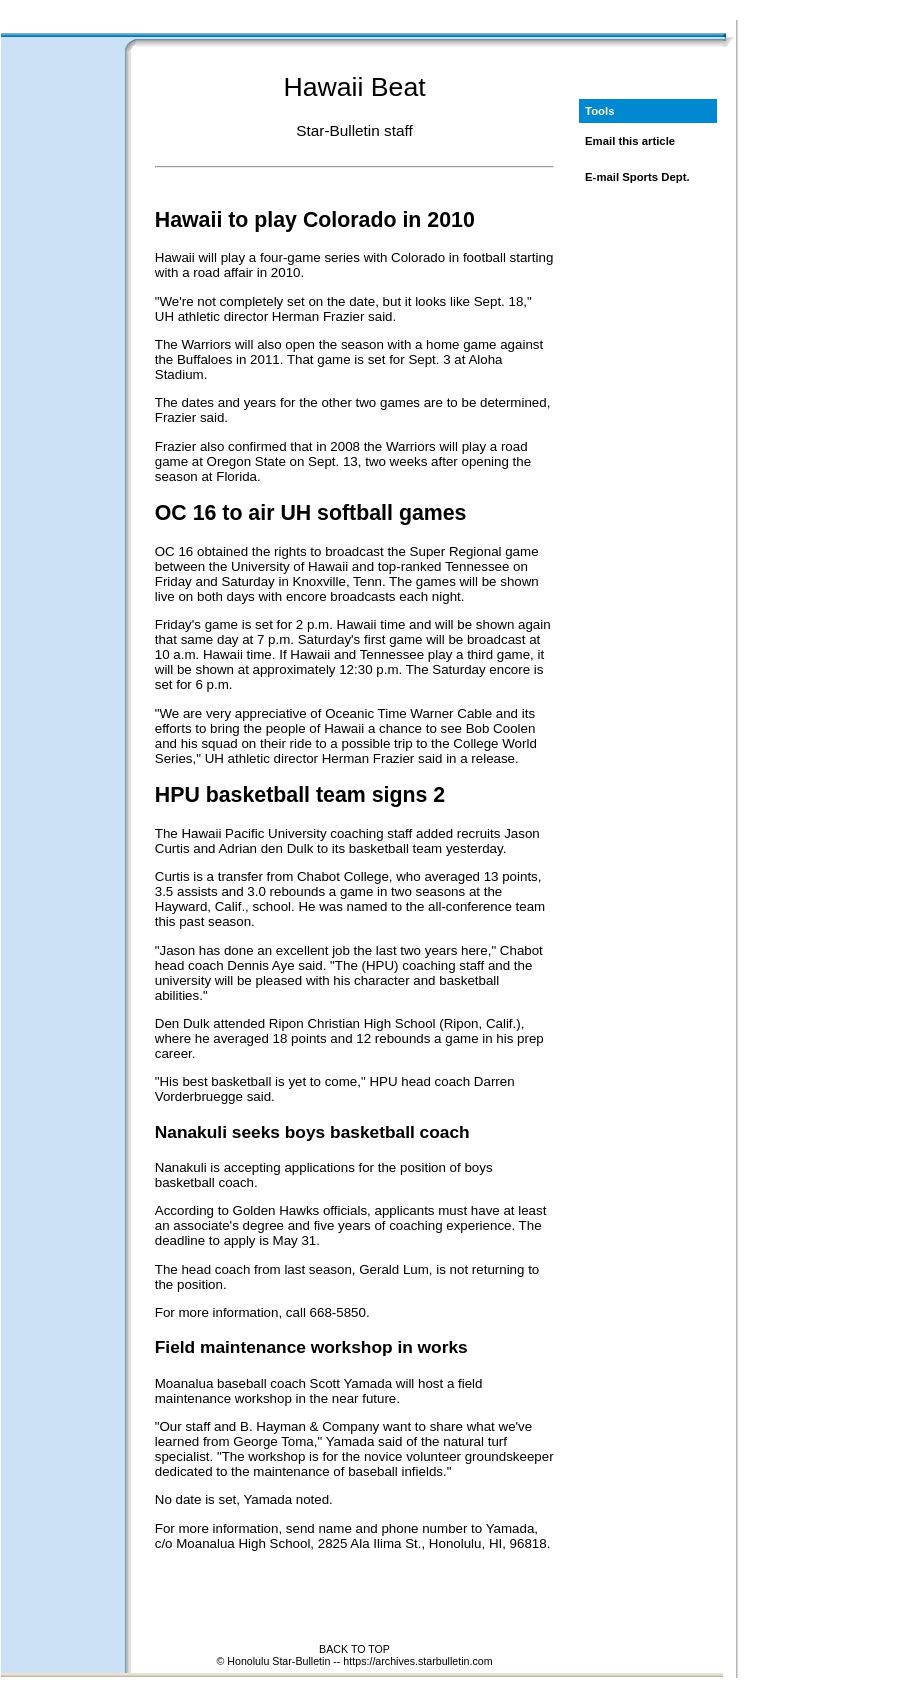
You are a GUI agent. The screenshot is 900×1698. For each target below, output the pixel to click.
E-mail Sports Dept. (637, 177)
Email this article (630, 141)
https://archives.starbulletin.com (417, 1661)
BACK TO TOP (354, 1649)
